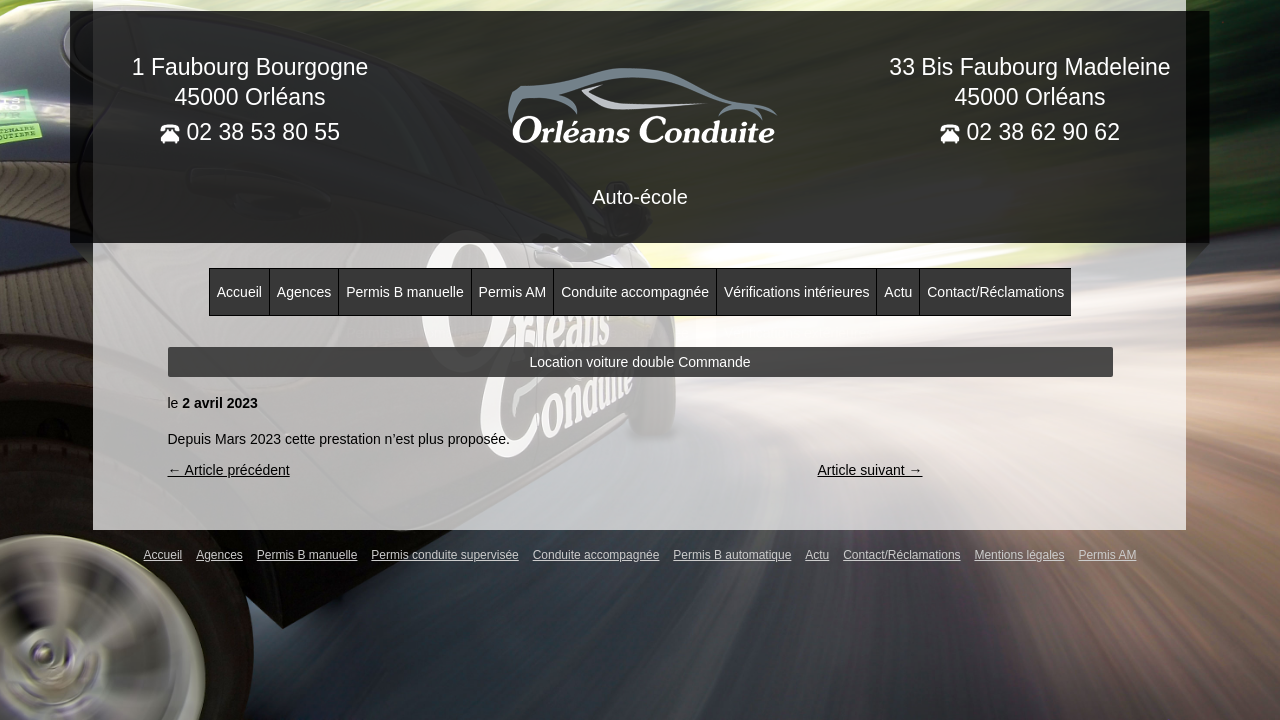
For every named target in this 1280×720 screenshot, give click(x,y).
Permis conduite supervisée (444, 555)
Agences (304, 292)
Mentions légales (1019, 555)
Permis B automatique (732, 555)
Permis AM (513, 292)
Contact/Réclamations (995, 292)
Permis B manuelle (405, 292)
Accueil (239, 292)
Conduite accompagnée (635, 292)
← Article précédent (229, 470)
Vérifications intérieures (797, 292)
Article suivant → (869, 470)
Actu (898, 292)
